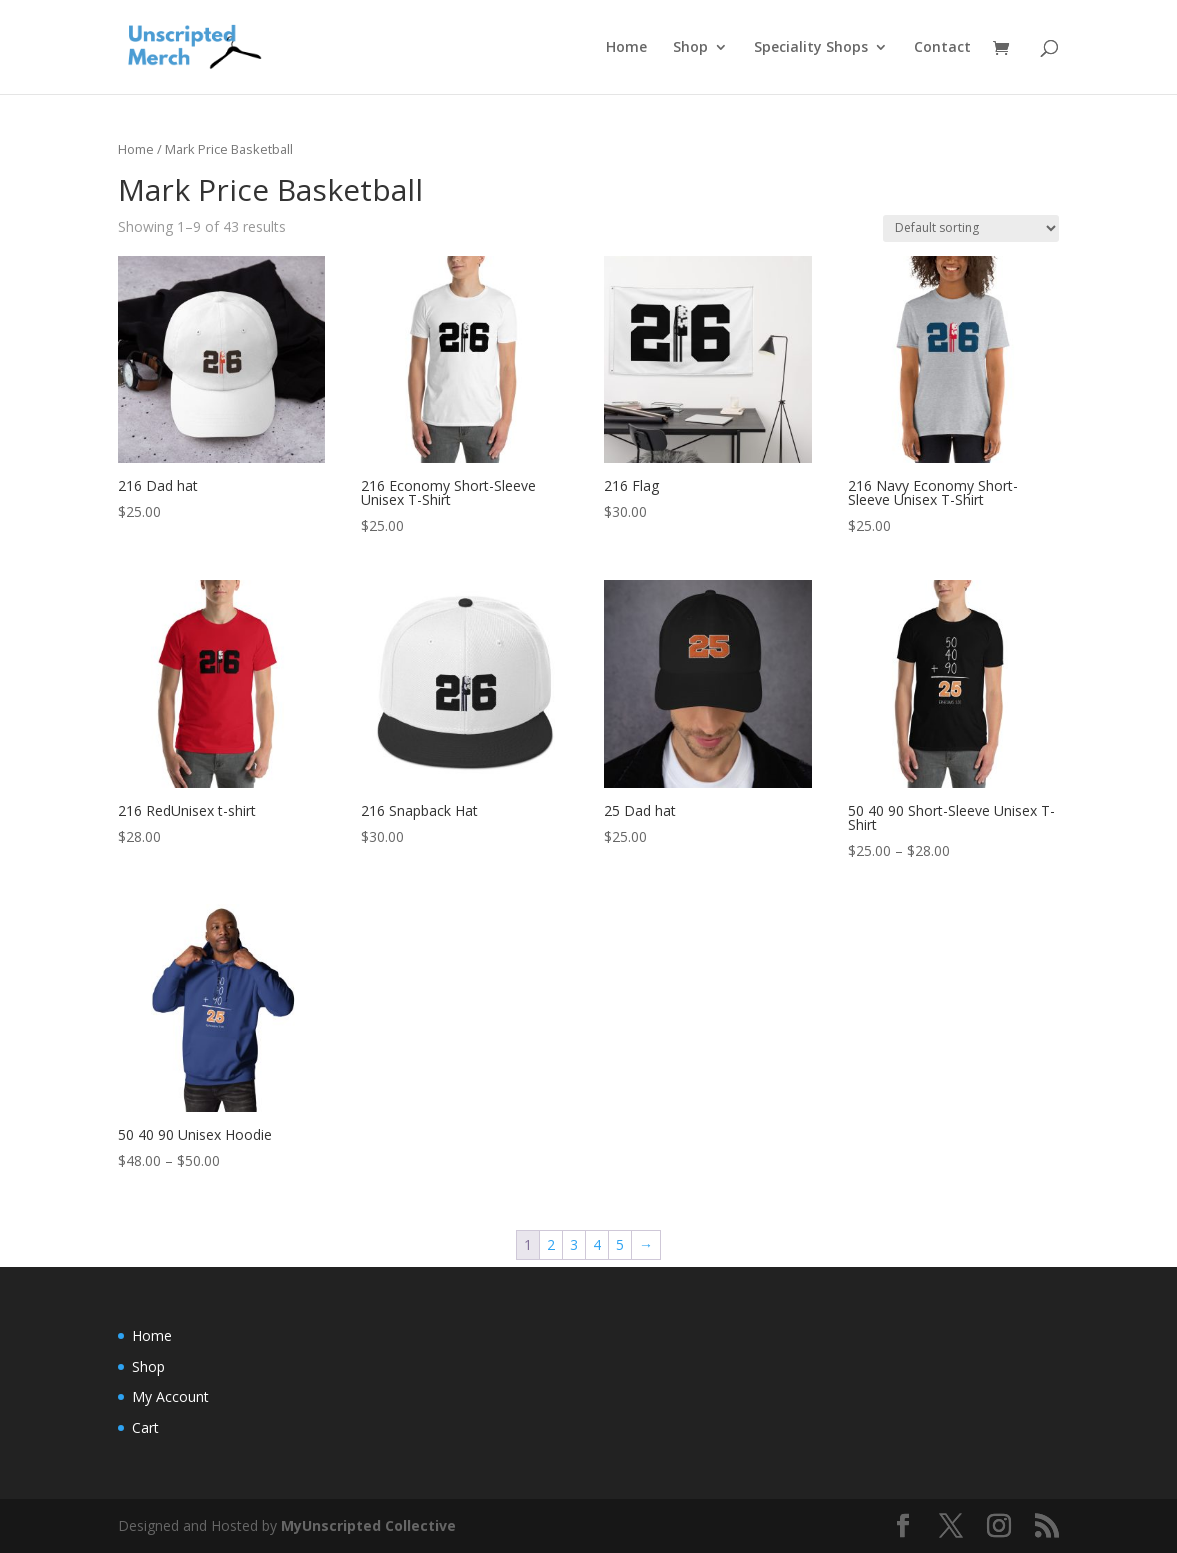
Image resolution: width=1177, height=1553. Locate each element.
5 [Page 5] (620, 1244)
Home (626, 48)
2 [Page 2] (551, 1244)
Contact (942, 48)
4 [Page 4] (597, 1244)
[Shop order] (971, 228)
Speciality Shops (811, 48)
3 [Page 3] (574, 1244)
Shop (690, 48)
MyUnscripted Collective (368, 1525)
